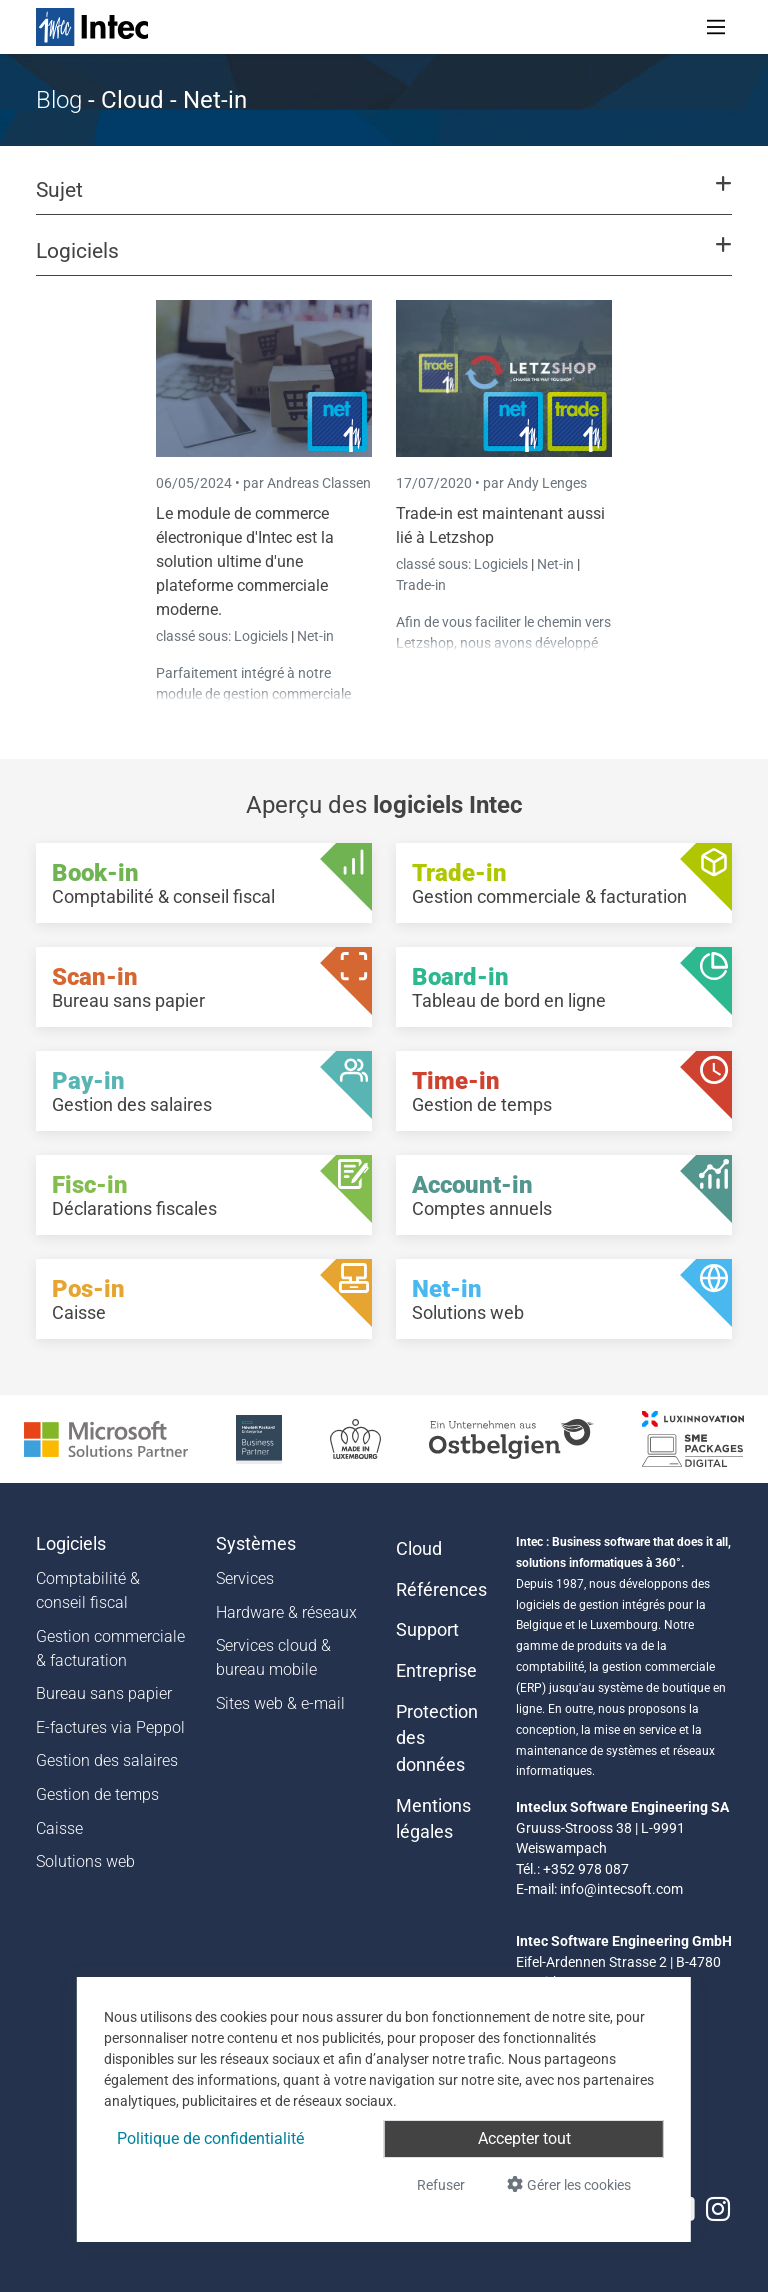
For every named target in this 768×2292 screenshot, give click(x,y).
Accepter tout (524, 2138)
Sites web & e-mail (280, 1703)
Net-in (315, 636)
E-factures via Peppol (110, 1727)
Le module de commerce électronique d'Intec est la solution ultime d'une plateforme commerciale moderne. (245, 561)
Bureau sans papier (104, 1693)
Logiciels (262, 636)
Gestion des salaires (107, 1760)
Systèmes (256, 1544)
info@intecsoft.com (621, 1889)
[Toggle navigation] (716, 27)
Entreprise (436, 1671)
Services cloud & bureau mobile (273, 1657)
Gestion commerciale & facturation (110, 1648)
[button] (384, 199)
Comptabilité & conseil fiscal (88, 1590)
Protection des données (437, 1738)
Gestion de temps (97, 1794)
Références (441, 1590)
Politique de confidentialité (210, 2138)
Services (245, 1578)
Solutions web (85, 1861)
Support (427, 1630)
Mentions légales (433, 1819)
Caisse (59, 1828)
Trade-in (421, 585)
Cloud (419, 1549)
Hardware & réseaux (286, 1612)
